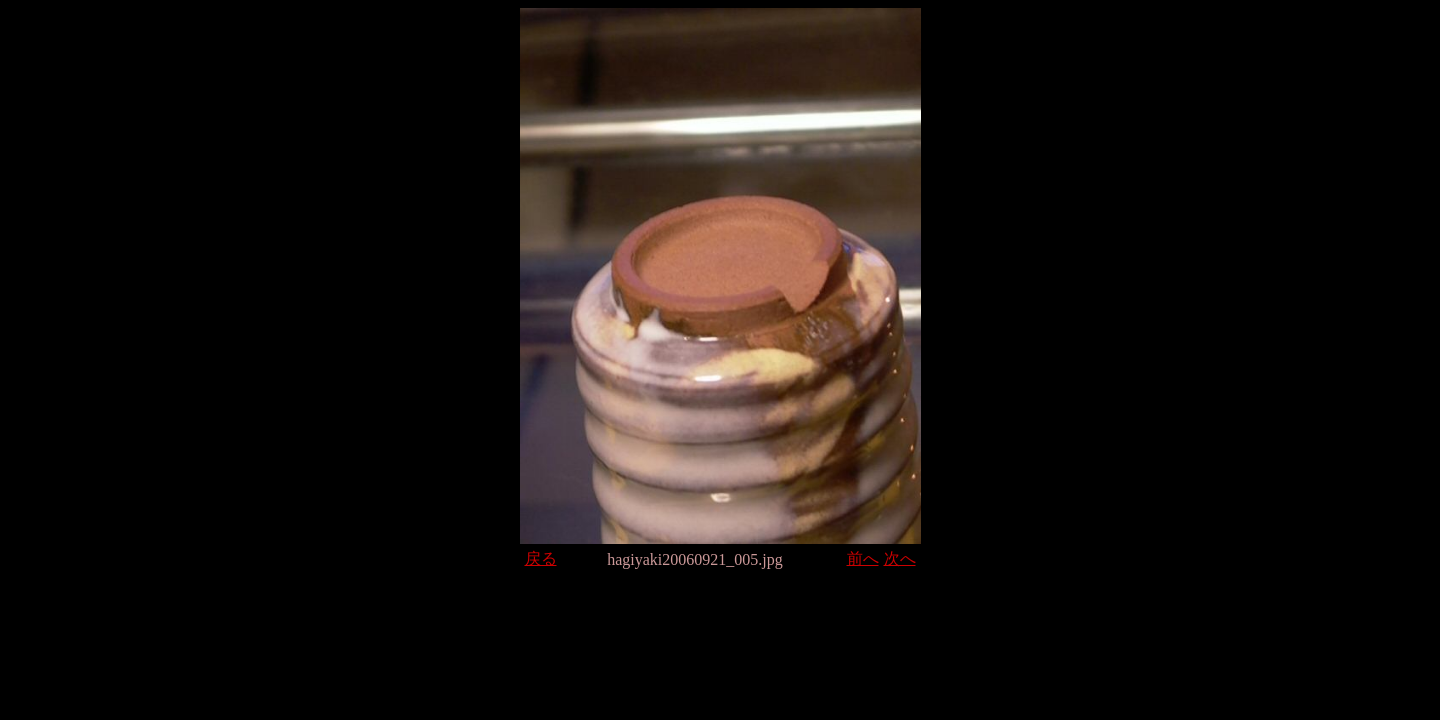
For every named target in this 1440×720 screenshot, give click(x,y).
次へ (900, 558)
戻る (541, 558)
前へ (863, 558)
